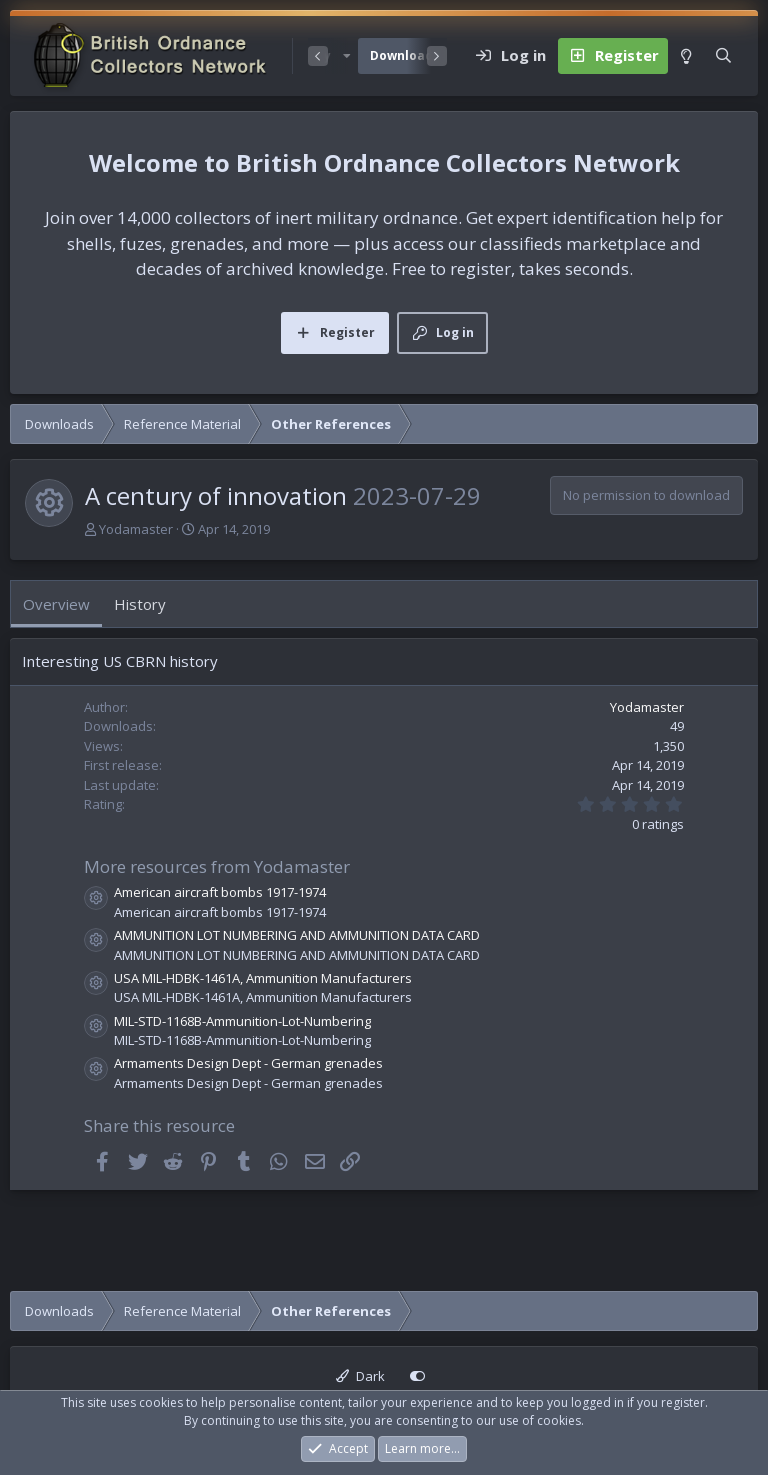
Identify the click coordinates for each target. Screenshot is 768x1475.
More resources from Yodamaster (217, 866)
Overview (56, 604)
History (140, 604)
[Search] (723, 56)
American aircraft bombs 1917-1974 (220, 892)
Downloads (405, 55)
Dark (360, 1376)
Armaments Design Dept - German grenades (248, 1063)
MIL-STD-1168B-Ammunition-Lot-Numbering (242, 1021)
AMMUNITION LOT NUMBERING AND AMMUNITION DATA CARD (297, 935)
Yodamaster (136, 529)
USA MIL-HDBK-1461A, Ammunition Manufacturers (263, 978)
